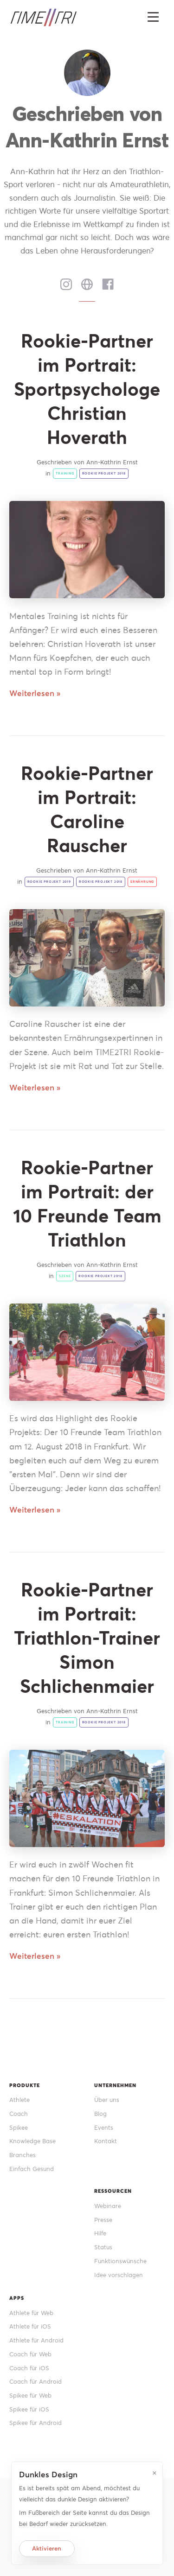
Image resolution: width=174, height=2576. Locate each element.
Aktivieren (46, 2548)
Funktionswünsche (120, 2261)
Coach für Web (30, 2354)
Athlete (19, 2100)
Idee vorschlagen (118, 2275)
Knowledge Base (32, 2141)
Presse (103, 2220)
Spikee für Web (30, 2395)
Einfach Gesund (31, 2169)
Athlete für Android (36, 2340)
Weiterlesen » (34, 693)
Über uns (106, 2100)
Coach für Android (35, 2382)
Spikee (18, 2128)
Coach (18, 2114)
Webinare (107, 2206)
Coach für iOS (29, 2368)
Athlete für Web (31, 2313)
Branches (22, 2155)
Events (103, 2128)
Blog (100, 2114)
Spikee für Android (35, 2423)
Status (103, 2247)
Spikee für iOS (29, 2409)
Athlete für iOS (30, 2326)
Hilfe (100, 2233)
